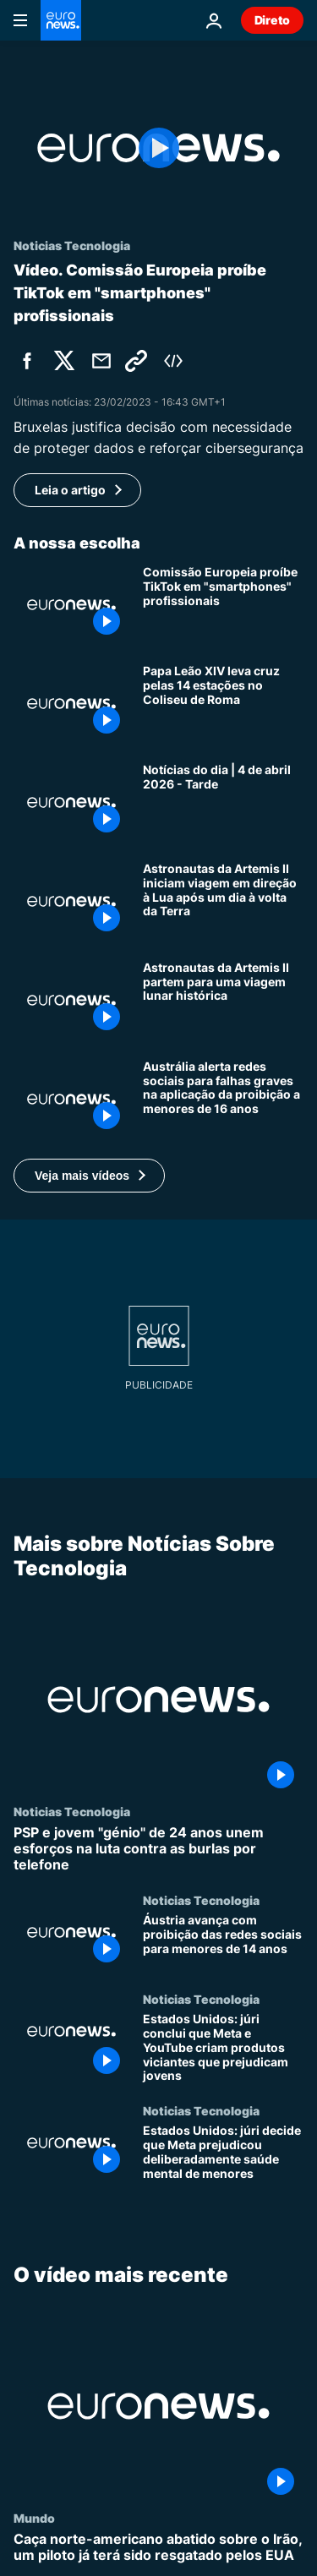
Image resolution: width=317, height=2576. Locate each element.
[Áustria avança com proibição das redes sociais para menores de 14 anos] (223, 1942)
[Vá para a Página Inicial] (61, 20)
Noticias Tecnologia (72, 1810)
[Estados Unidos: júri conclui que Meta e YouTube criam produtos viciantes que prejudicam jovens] (223, 2047)
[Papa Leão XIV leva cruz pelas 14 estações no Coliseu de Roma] (223, 703)
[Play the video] (158, 148)
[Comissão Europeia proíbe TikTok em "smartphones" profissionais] (223, 604)
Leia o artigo (70, 490)
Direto (272, 20)
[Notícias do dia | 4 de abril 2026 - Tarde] (223, 802)
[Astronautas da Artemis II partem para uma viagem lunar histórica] (223, 1000)
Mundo (34, 2517)
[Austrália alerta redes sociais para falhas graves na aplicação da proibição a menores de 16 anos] (223, 1099)
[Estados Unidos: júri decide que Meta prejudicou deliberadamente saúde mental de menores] (223, 2153)
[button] (89, 1175)
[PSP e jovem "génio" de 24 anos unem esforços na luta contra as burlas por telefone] (158, 1848)
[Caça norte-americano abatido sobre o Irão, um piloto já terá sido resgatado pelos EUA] (158, 2547)
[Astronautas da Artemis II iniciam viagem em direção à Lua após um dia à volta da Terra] (223, 901)
